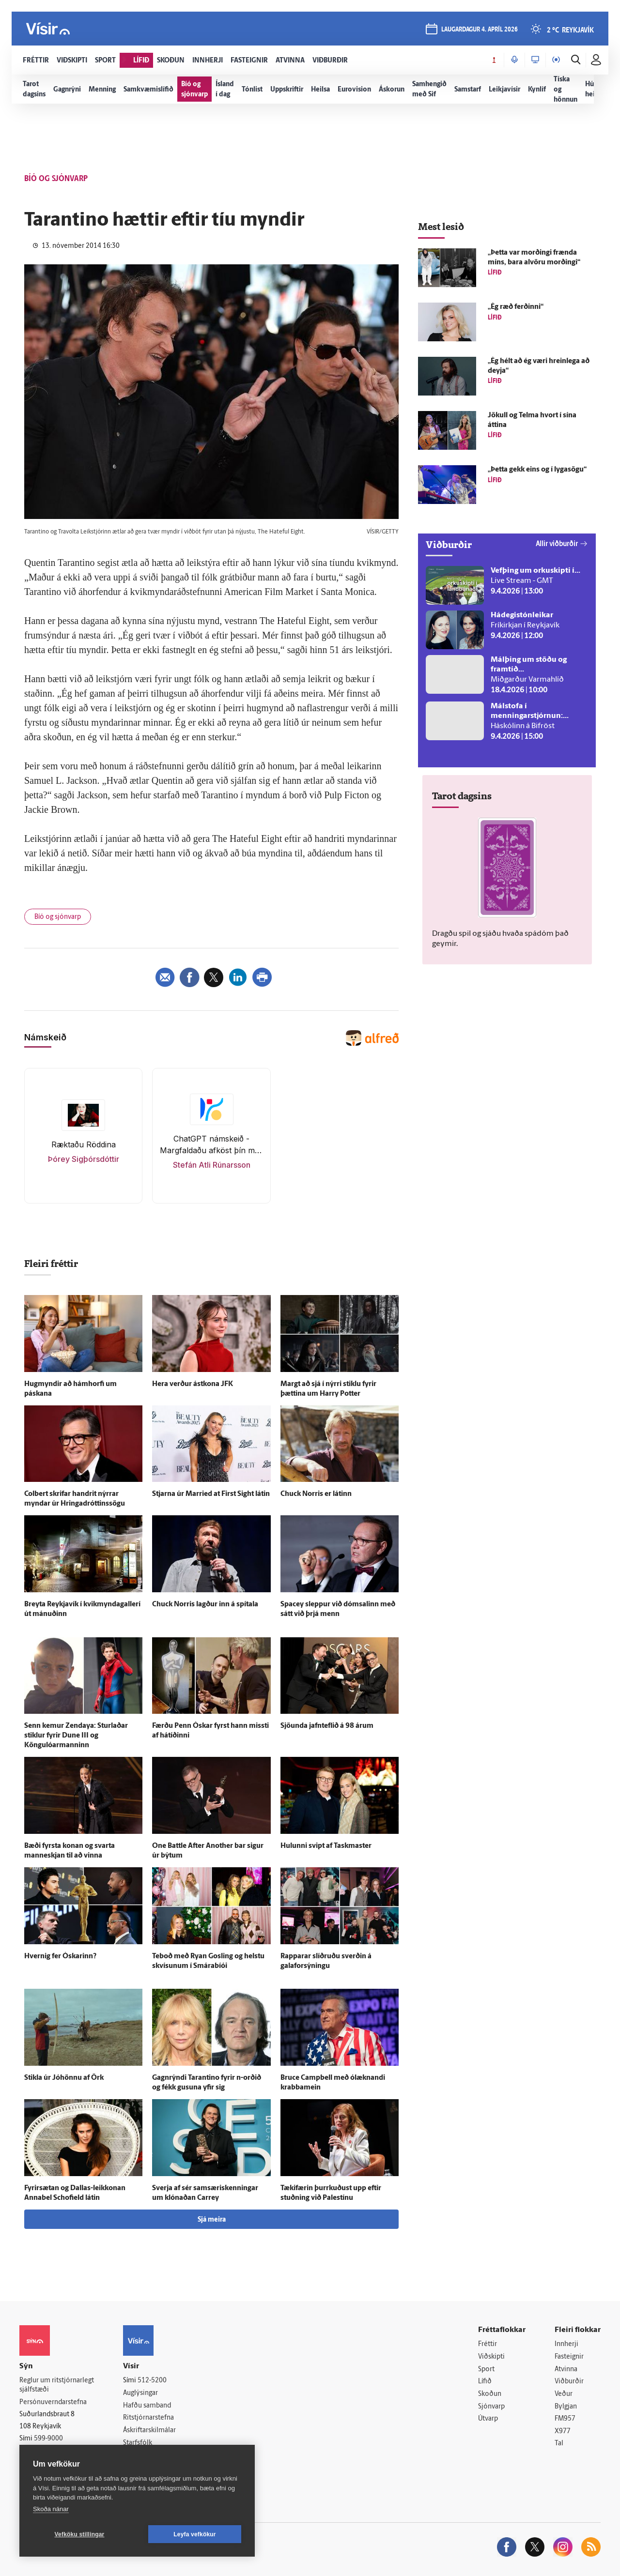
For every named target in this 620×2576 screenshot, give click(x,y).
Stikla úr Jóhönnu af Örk (64, 2078)
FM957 (565, 2419)
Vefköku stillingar (80, 2534)
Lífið (485, 2381)
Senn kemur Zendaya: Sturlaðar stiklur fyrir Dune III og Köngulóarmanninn (76, 1735)
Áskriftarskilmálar (149, 2430)
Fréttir (487, 2344)
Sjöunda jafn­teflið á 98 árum (326, 1726)
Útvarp (488, 2419)
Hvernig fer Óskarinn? (60, 1956)
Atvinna (566, 2369)
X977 (563, 2431)
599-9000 (48, 2438)
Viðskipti (491, 2357)
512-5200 (152, 2380)
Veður (564, 2394)
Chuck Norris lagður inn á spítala (205, 1604)
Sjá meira (212, 2220)
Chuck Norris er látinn (316, 1494)
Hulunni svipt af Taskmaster (326, 1846)
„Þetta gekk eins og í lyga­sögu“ (537, 469)
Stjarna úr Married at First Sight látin (211, 1494)
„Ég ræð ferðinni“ (515, 307)
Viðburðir (569, 2381)
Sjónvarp (491, 2406)
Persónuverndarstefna (53, 2402)
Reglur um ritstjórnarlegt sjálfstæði (56, 2385)
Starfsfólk (137, 2443)
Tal (559, 2443)
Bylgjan (566, 2406)
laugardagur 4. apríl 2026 (479, 29)
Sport (486, 2369)
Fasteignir (569, 2357)
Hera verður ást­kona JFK (192, 1384)
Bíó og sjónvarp (57, 917)
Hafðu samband (147, 2405)
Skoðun (489, 2394)
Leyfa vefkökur (194, 2534)
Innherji (566, 2344)
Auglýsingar (140, 2393)
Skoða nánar (51, 2509)
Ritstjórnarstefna (148, 2418)
